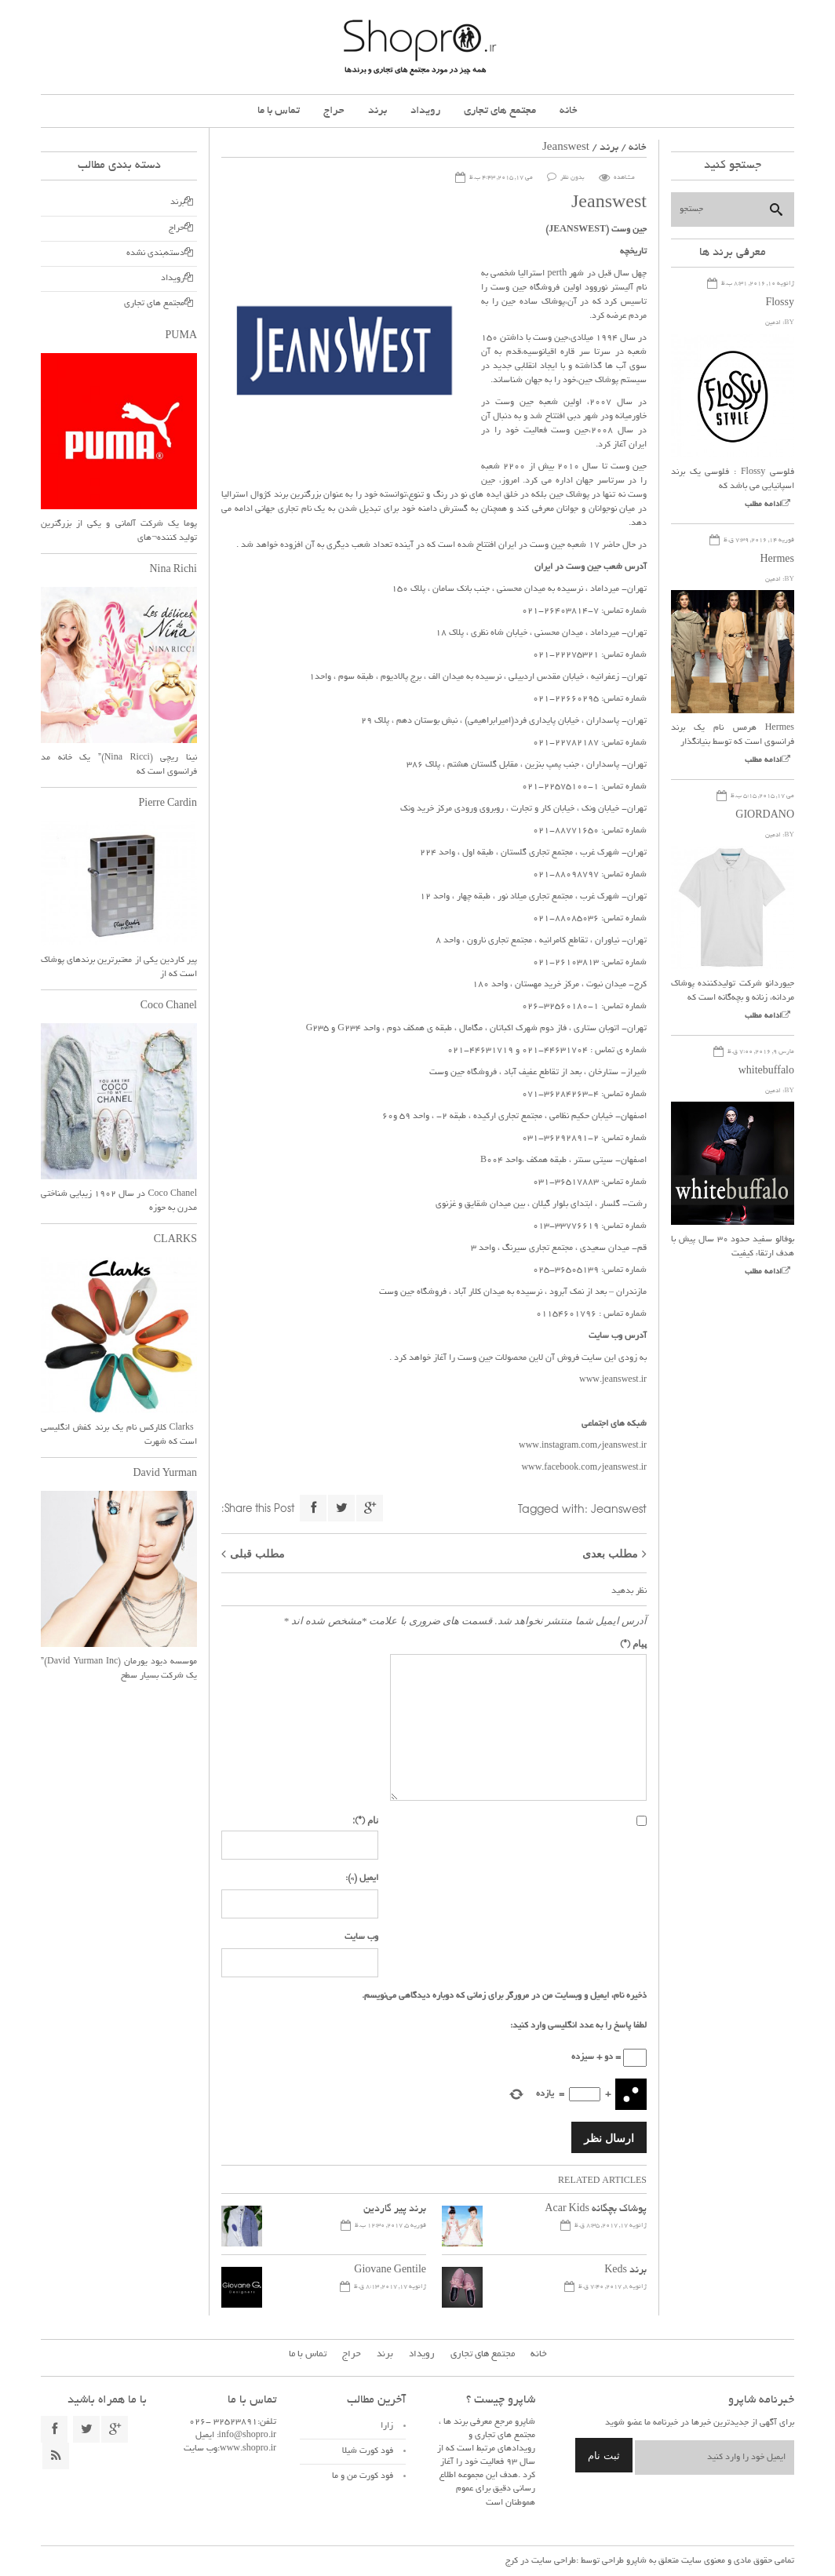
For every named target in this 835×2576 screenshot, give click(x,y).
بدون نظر (572, 177)
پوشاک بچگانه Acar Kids (596, 2209)
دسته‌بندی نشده (155, 253)
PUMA (181, 336)
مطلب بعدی (610, 1553)
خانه (569, 111)
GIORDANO (764, 816)
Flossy (779, 303)
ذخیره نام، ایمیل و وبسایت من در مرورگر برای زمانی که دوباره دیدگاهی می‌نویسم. (504, 1996)
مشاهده (624, 177)
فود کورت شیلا (367, 2451)
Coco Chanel (168, 1006)
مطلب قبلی (257, 1553)
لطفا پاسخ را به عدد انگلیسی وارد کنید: (578, 2026)
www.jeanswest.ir (613, 1380)
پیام (633, 1643)
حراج (334, 111)
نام (365, 1820)
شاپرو (635, 2561)
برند (377, 111)
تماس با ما (278, 111)
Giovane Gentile (390, 2270)
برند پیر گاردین (394, 2209)
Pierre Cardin (167, 804)
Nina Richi (173, 570)
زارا (387, 2426)
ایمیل (361, 1878)
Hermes (777, 560)
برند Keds (625, 2270)
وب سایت (361, 1937)
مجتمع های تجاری (500, 111)
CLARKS (175, 1240)
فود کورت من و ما (362, 2476)
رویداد (425, 111)
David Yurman (165, 1474)
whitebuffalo (766, 1071)
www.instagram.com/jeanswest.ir (583, 1446)
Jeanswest (619, 1508)
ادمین (773, 322)
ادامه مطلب (763, 505)
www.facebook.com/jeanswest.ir (584, 1468)
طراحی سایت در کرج (540, 2561)
